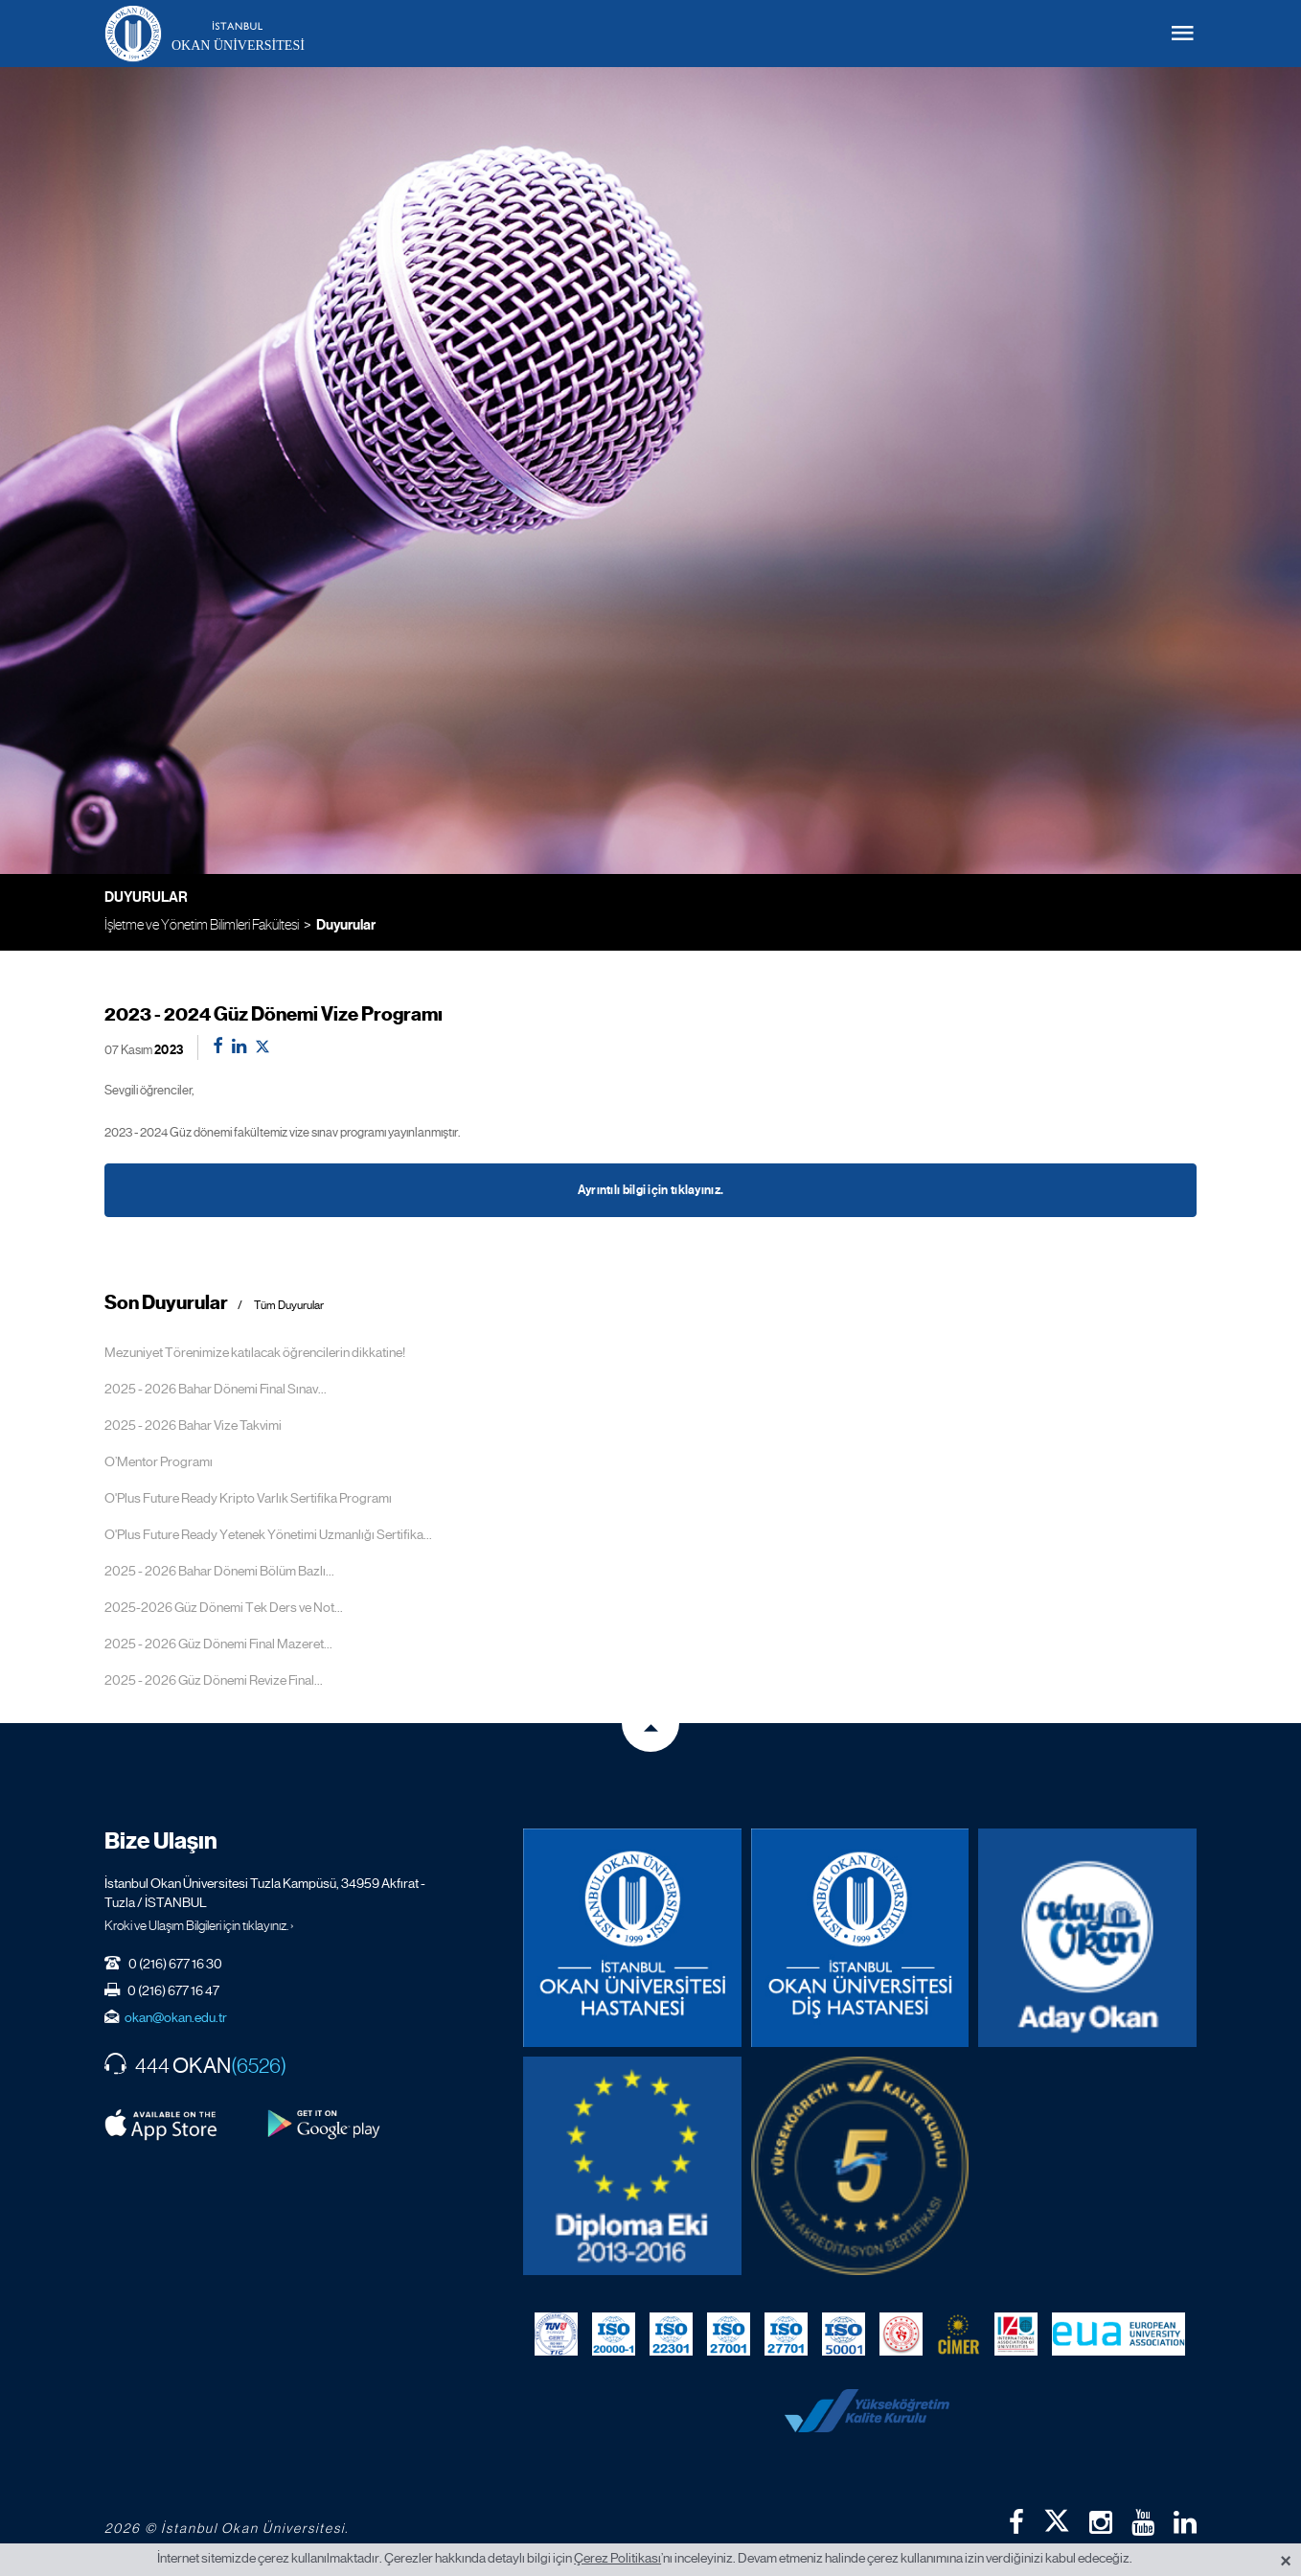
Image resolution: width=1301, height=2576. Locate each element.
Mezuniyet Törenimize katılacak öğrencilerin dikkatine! (254, 1352)
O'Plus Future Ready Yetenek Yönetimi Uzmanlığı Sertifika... (268, 1534)
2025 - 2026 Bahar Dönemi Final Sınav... (215, 1388)
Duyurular (346, 924)
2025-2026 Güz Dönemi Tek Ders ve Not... (223, 1607)
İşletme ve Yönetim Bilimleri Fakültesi (201, 924)
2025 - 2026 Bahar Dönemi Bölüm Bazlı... (219, 1570)
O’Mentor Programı (158, 1461)
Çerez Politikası (617, 2557)
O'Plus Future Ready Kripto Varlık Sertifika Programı (248, 1498)
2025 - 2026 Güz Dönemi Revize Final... (213, 1680)
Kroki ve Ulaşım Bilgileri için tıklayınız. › (199, 1925)
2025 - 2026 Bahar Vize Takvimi (193, 1425)
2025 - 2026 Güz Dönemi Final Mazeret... (218, 1643)
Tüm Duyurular (289, 1306)
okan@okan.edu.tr (176, 2017)
